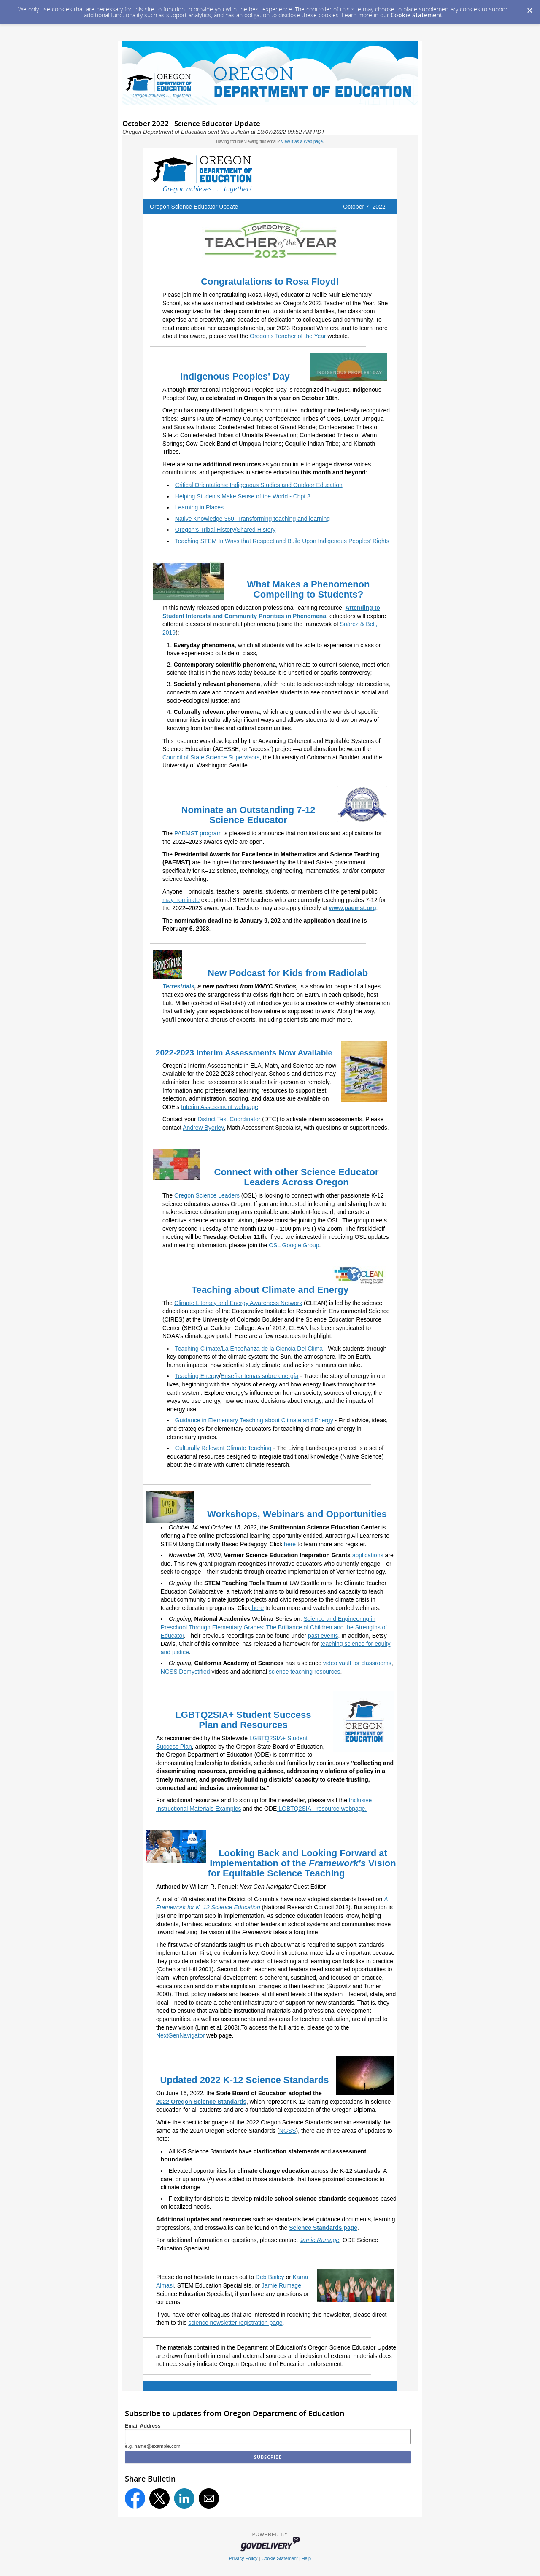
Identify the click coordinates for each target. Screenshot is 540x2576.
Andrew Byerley (203, 1127)
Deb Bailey (270, 2277)
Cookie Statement (417, 15)
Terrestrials (178, 986)
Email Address (143, 2426)
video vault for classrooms (357, 1663)
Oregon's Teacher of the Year (288, 336)
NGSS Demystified (185, 1671)
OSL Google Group (294, 1245)
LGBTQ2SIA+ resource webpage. (322, 1808)
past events (323, 1635)
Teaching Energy (197, 1376)
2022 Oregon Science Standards (201, 2101)
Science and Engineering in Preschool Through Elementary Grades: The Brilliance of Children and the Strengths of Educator (274, 1627)
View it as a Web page (302, 141)
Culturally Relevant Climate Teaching (223, 1448)
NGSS (287, 2130)
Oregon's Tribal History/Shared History (225, 529)
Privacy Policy (243, 2558)
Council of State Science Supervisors (210, 757)
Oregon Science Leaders (207, 1195)
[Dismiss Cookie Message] (529, 8)
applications (367, 1555)
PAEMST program (197, 833)
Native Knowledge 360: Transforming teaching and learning (252, 518)
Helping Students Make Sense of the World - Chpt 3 (242, 496)
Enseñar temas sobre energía (259, 1376)
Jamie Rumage (319, 2240)
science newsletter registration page (235, 2322)
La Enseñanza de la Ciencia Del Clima (272, 1348)
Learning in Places (199, 507)
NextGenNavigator (180, 2035)
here (257, 1607)
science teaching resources (304, 1671)
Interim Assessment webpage (219, 1107)
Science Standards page (323, 2227)
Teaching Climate (197, 1348)
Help (306, 2558)
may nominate (181, 899)
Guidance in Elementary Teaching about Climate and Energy (254, 1420)
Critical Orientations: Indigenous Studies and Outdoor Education (259, 485)
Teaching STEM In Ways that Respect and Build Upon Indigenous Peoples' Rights (282, 541)
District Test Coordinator (228, 1119)
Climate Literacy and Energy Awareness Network (238, 1303)
